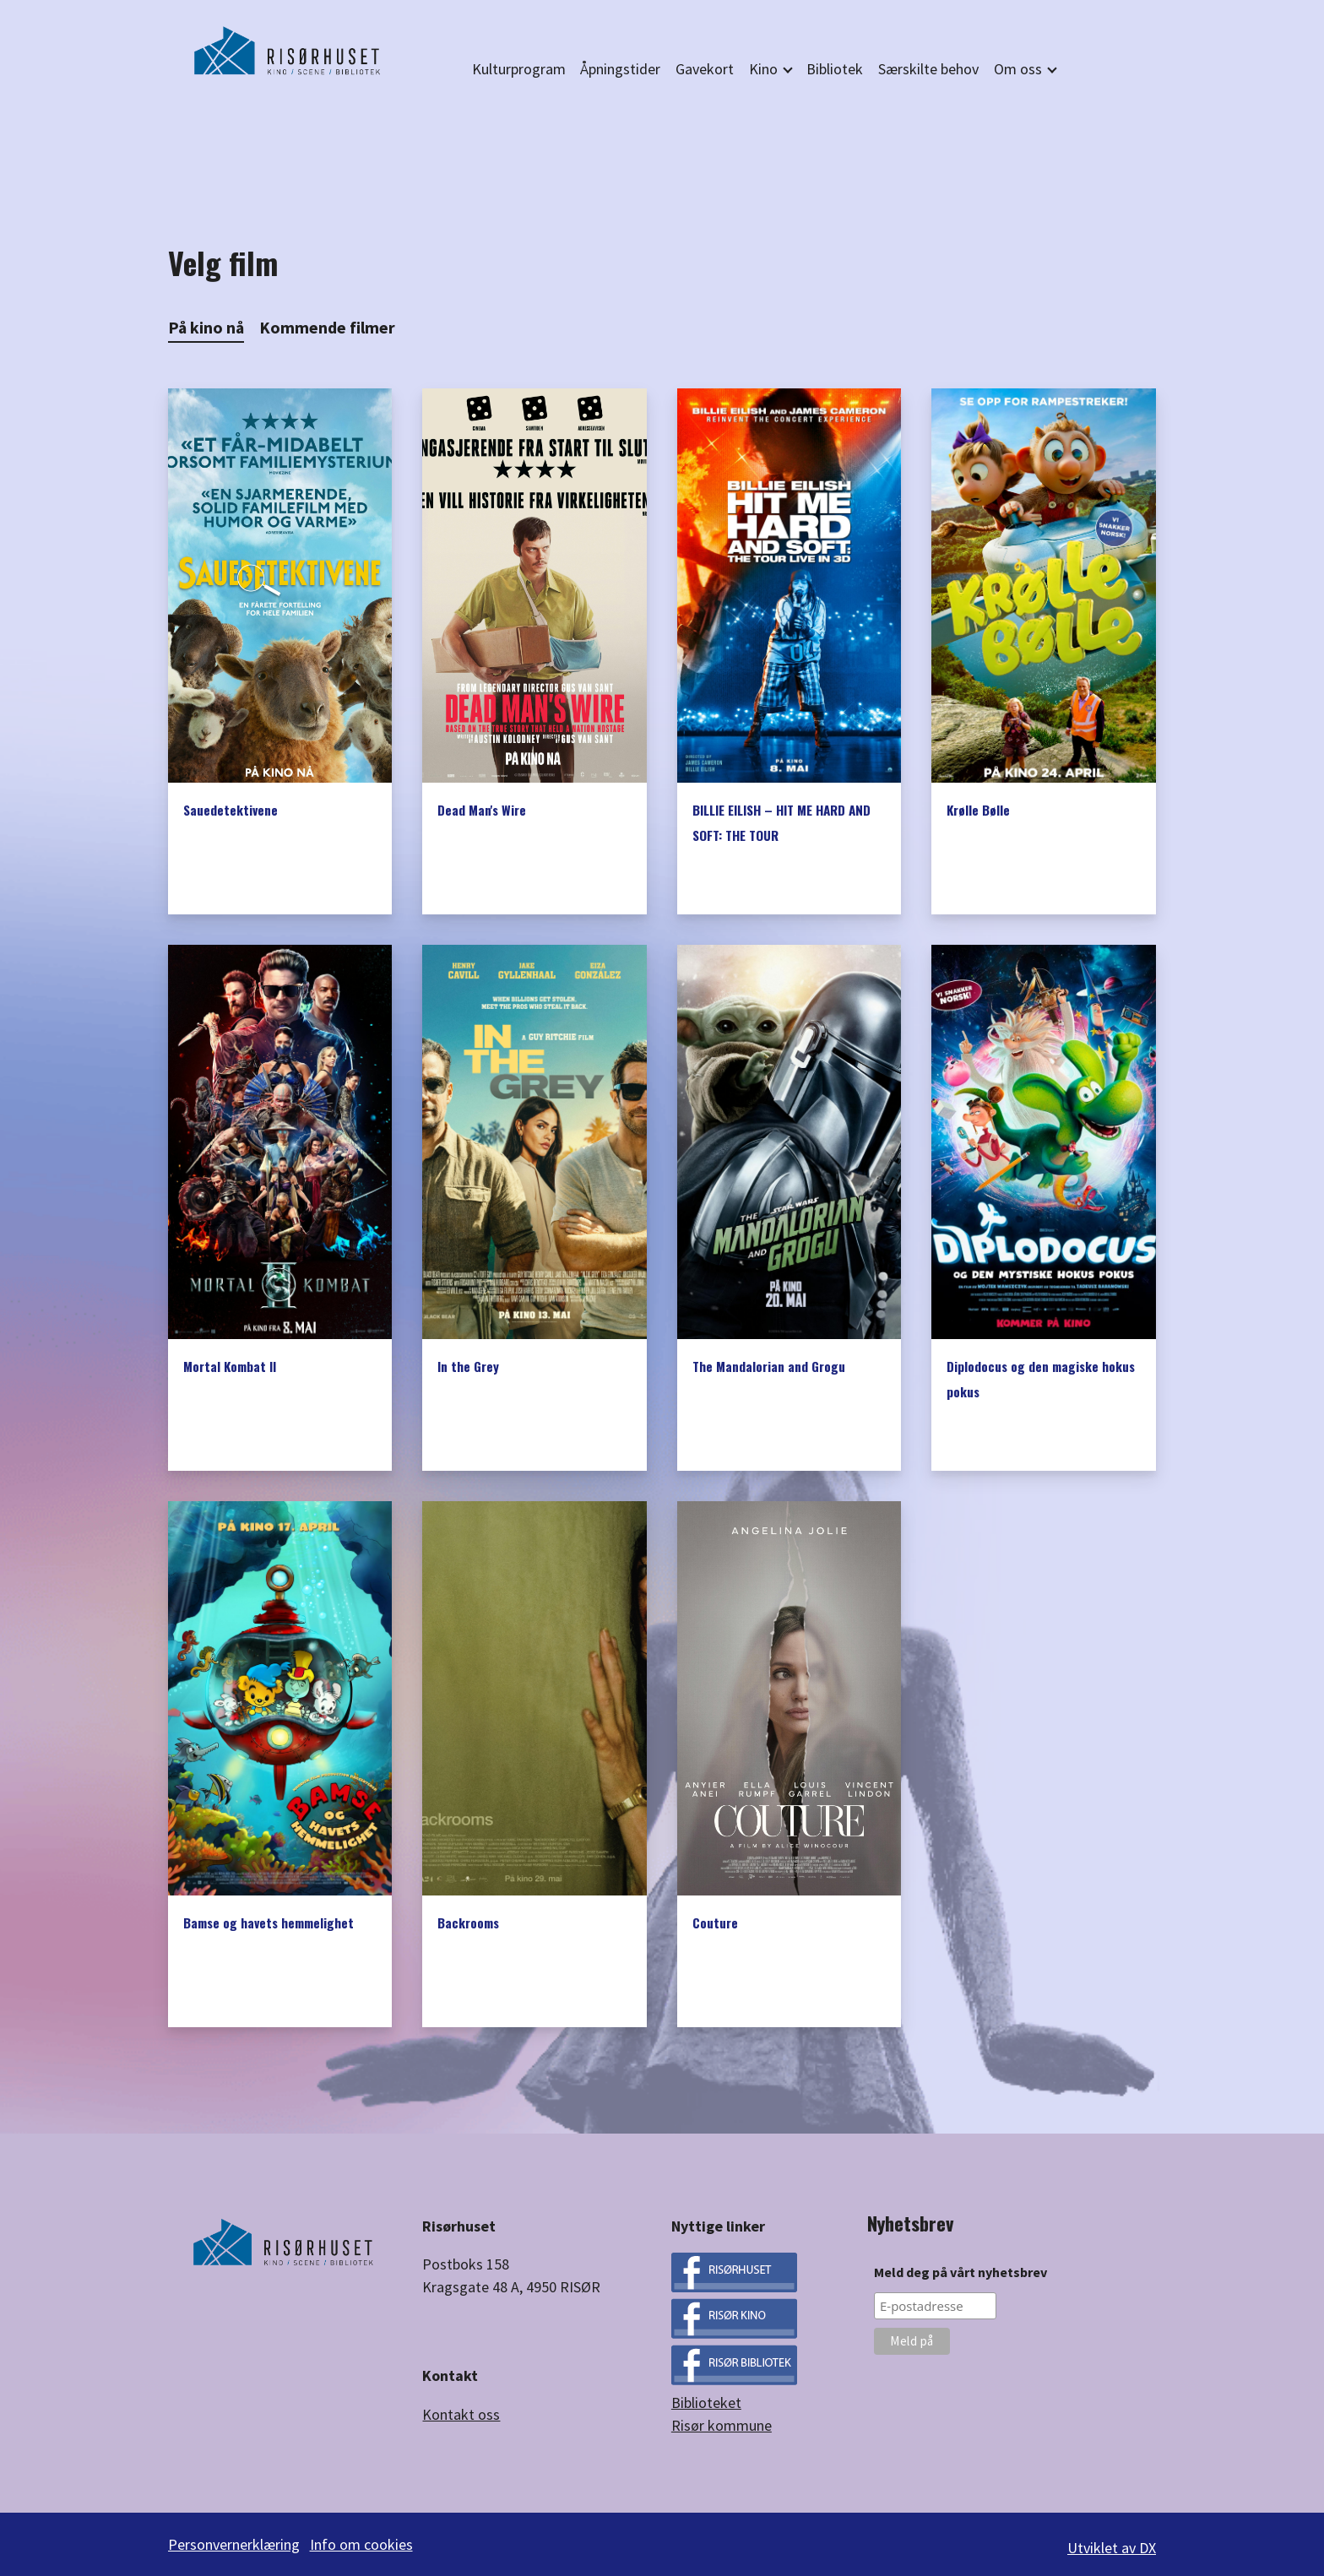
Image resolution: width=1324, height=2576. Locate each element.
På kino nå (206, 327)
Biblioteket (706, 2402)
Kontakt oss (461, 2414)
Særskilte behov (928, 69)
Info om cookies (366, 2544)
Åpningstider (620, 69)
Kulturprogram (519, 69)
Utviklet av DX (1111, 2544)
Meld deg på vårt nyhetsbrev (960, 2272)
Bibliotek (834, 69)
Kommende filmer (327, 327)
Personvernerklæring (234, 2544)
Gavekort (705, 69)
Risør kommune (721, 2425)
